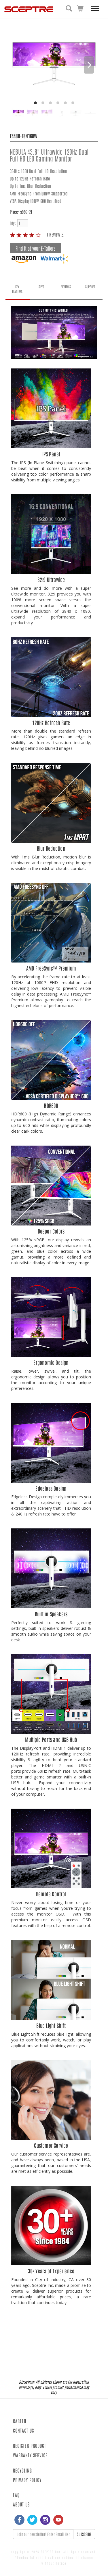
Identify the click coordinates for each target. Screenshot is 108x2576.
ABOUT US (21, 2504)
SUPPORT (90, 286)
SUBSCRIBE (84, 2534)
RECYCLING (22, 2470)
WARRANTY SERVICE (30, 2455)
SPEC (41, 286)
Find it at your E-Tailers (35, 248)
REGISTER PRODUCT (29, 2445)
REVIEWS (66, 286)
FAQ (16, 2495)
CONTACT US (23, 2430)
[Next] (89, 65)
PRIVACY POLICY (27, 2480)
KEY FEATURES (17, 289)
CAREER (19, 2421)
